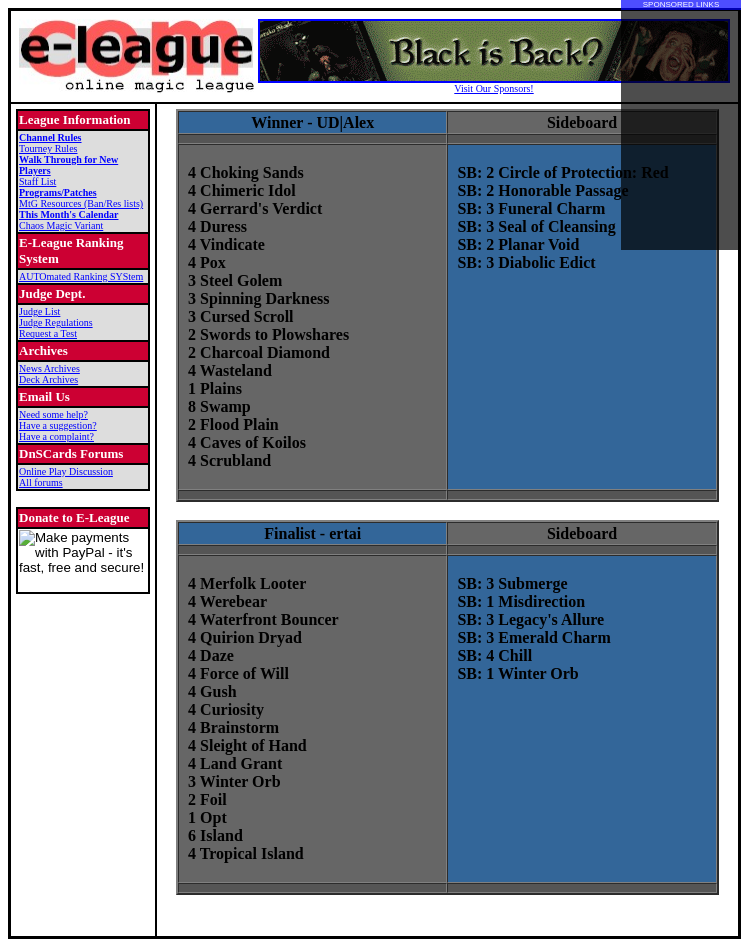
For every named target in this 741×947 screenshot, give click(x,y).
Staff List (37, 181)
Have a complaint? (56, 436)
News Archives (49, 368)
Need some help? (53, 414)
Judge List (39, 311)
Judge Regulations (56, 322)
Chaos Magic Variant (61, 225)
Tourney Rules (48, 148)
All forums (41, 482)
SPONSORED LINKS (681, 4)
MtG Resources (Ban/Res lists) (81, 203)
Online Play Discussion (66, 471)
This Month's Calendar (68, 214)
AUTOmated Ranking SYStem (81, 276)
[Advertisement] (681, 130)
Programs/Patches (58, 192)
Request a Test (48, 333)
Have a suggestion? (58, 425)
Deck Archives (48, 379)
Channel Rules (50, 137)
